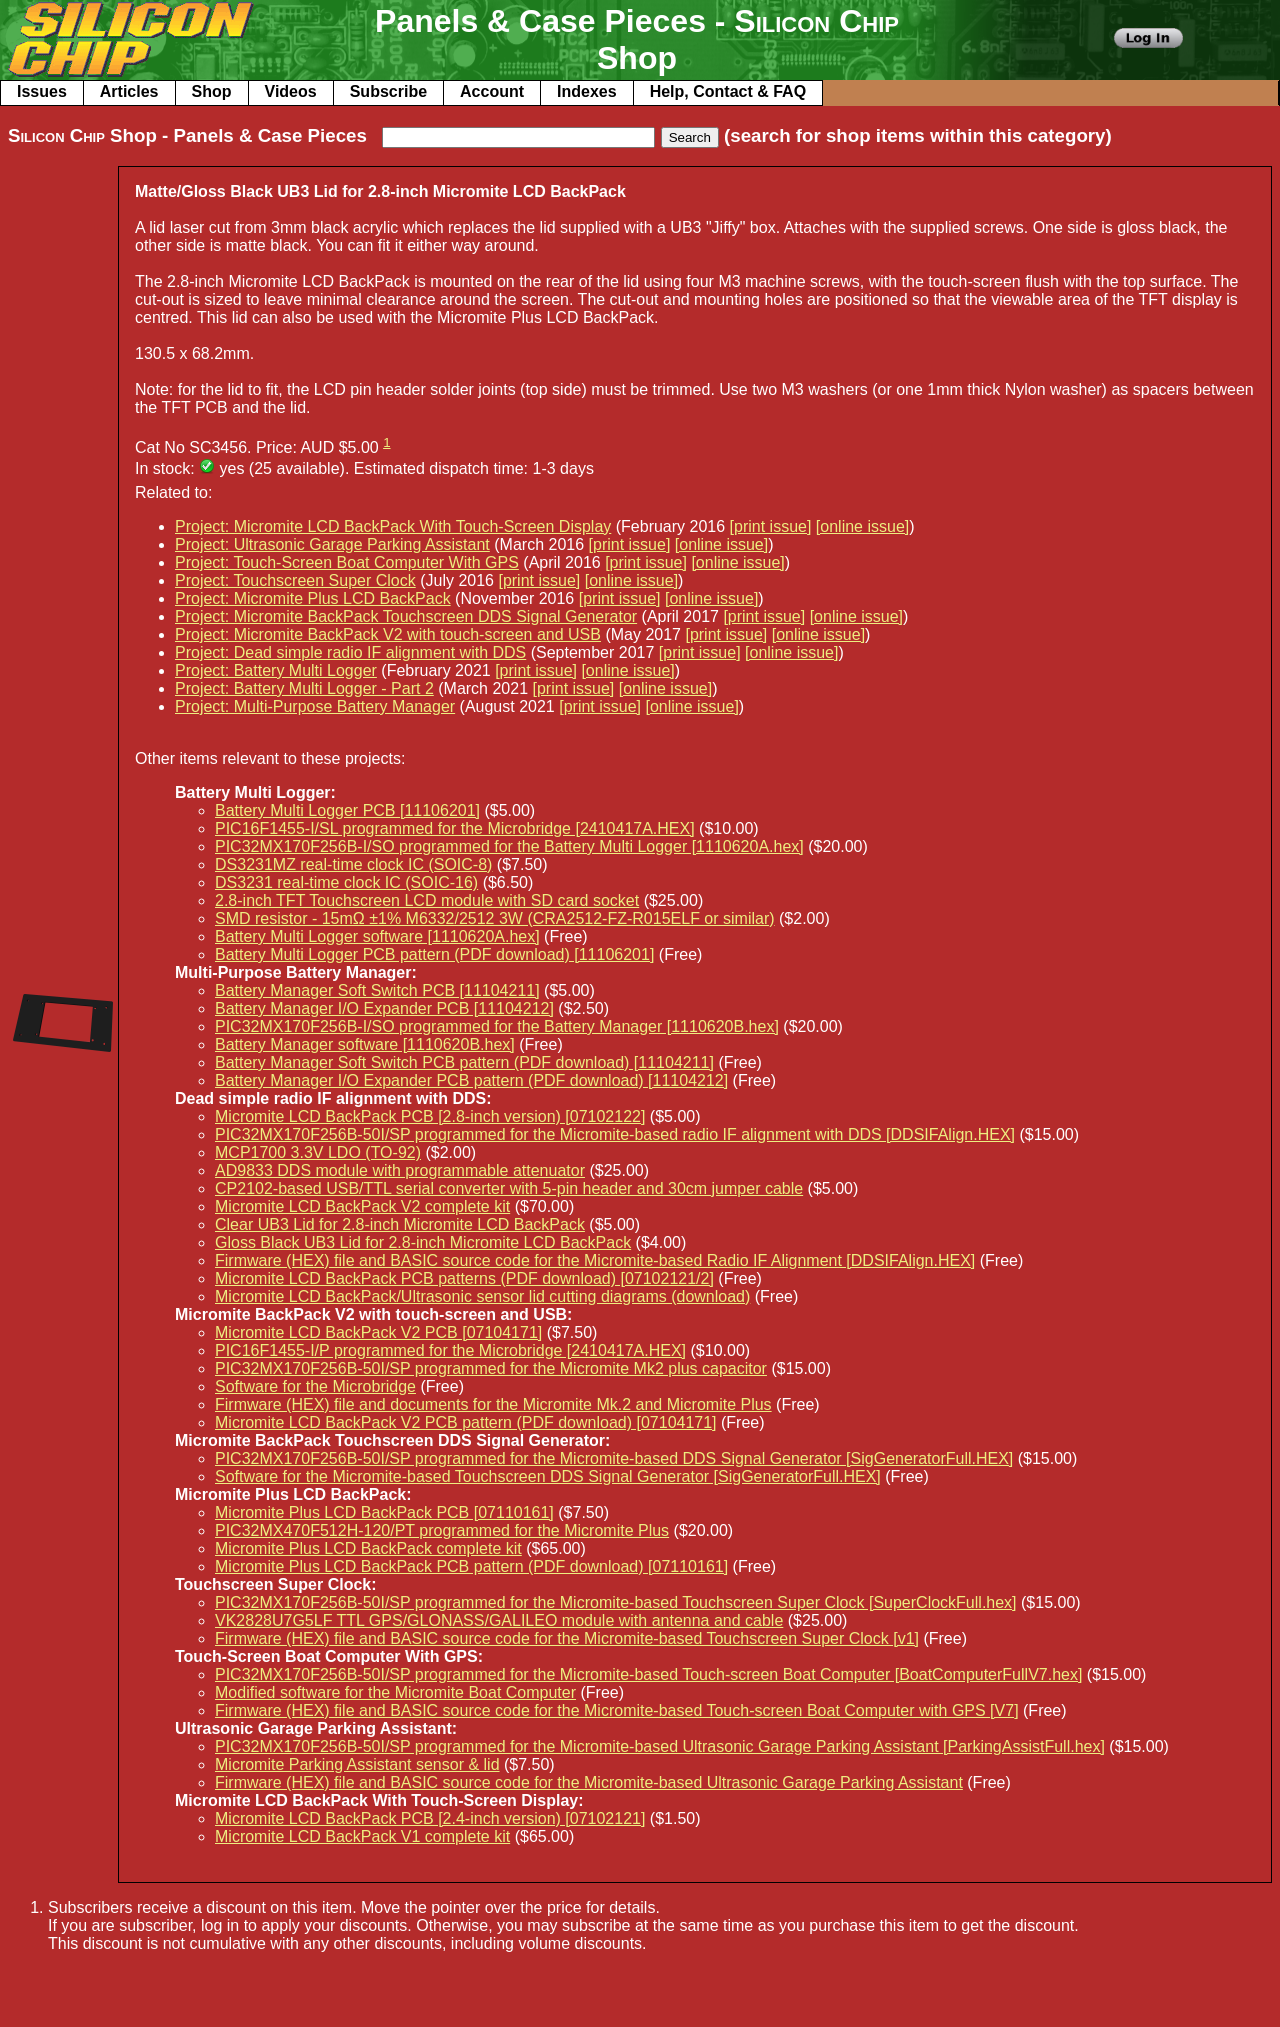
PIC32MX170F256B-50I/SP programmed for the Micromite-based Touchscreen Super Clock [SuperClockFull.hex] (616, 1602)
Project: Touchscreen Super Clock (295, 580)
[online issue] (862, 526)
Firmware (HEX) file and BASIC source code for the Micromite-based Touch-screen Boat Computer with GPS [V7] (617, 1710)
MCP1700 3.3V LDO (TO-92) (318, 1152)
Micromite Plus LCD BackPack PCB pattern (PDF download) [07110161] (471, 1566)
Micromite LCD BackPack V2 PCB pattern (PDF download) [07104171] (466, 1422)
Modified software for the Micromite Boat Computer (395, 1692)
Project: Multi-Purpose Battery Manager (315, 706)
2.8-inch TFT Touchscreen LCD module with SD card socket (427, 900)
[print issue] (771, 526)
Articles (129, 91)
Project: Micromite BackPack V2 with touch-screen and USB (388, 634)
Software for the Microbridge (315, 1386)
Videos (291, 91)
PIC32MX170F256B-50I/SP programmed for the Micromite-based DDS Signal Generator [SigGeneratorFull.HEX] (614, 1458)
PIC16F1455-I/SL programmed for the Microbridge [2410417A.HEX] (455, 828)
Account (492, 91)
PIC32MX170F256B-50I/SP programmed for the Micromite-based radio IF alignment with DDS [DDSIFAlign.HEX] (615, 1134)
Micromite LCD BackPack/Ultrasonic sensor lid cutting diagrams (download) (482, 1296)
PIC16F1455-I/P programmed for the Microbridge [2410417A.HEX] (450, 1350)
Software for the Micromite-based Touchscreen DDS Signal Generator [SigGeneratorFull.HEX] (548, 1476)
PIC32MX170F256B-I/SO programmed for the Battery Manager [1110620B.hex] (497, 1026)
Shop (212, 91)
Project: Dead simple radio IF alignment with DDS (350, 652)
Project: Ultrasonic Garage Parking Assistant (332, 544)
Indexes (587, 91)
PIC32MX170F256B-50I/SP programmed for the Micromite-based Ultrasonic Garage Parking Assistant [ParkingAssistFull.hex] (660, 1746)
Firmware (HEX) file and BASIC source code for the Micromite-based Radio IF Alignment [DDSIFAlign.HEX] (595, 1260)
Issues (42, 91)
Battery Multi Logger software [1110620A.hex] (377, 936)
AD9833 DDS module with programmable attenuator (400, 1170)
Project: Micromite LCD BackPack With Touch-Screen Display (393, 526)
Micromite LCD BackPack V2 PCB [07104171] (378, 1332)
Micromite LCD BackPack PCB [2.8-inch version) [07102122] (430, 1116)
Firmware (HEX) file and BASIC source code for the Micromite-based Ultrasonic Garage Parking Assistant (589, 1782)
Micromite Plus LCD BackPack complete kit (368, 1548)
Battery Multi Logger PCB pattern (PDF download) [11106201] (434, 954)
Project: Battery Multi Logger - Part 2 (304, 688)
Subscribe (388, 91)
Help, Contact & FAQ (728, 91)
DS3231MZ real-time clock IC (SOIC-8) (353, 864)
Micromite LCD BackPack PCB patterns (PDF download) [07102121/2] (464, 1278)
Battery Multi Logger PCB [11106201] (347, 810)
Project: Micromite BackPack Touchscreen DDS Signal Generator (406, 616)
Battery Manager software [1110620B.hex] (365, 1044)
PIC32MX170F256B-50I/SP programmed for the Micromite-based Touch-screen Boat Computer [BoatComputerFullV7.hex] (648, 1674)
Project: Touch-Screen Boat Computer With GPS (347, 562)
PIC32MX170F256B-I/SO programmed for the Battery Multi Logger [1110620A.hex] (509, 846)
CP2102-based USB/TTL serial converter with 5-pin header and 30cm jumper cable (509, 1188)
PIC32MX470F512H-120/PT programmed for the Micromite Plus (442, 1530)
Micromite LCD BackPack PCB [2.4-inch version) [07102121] (430, 1818)
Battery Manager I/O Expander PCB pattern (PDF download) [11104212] (471, 1080)
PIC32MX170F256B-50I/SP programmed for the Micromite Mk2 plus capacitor (491, 1368)
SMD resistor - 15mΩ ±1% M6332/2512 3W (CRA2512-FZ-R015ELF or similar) (495, 918)
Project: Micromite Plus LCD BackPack (313, 598)
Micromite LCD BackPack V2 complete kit (362, 1206)
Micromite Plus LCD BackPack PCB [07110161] (384, 1512)
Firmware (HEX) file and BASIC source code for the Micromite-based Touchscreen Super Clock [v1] (567, 1638)
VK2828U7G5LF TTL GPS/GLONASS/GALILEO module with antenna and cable (499, 1620)
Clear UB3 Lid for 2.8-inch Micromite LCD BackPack (400, 1224)
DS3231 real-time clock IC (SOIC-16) (346, 882)
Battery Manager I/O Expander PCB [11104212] (384, 1008)
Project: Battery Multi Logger (276, 670)
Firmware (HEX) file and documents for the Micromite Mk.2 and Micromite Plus (493, 1404)
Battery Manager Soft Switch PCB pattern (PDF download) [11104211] (464, 1062)
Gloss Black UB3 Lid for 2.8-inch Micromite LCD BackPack (423, 1242)
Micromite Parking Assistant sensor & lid (357, 1764)
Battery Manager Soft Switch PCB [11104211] (377, 990)
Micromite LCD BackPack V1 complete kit (362, 1836)
